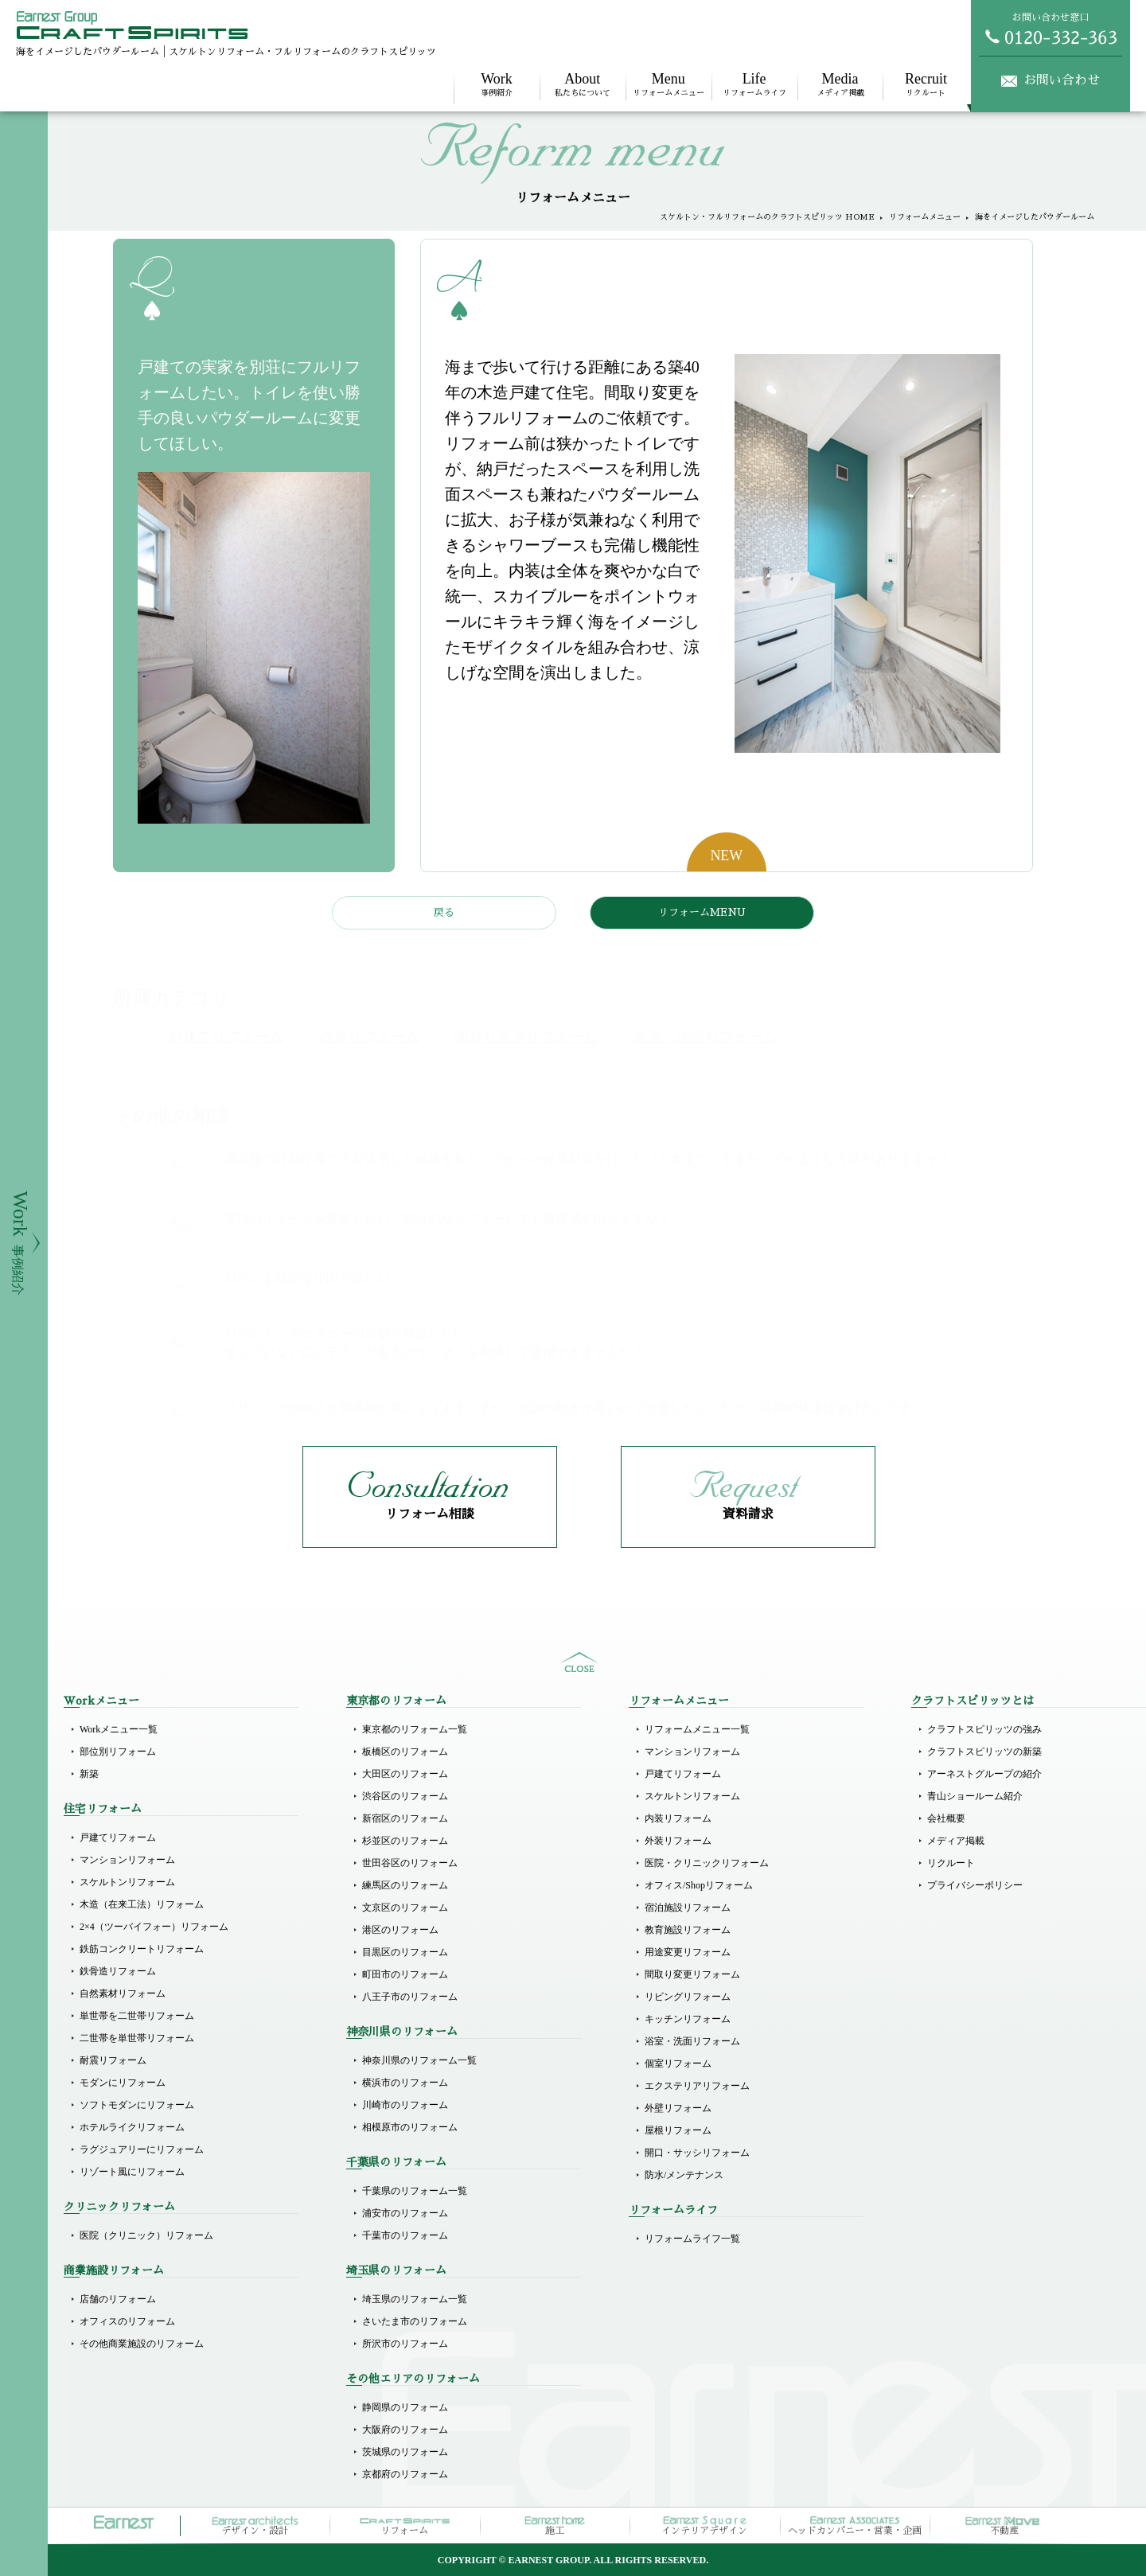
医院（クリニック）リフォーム (146, 2235)
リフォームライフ (754, 84)
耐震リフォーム (113, 2060)
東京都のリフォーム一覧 (414, 1729)
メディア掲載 (840, 84)
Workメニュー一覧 (119, 1729)
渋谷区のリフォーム (405, 1796)
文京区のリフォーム (405, 1907)
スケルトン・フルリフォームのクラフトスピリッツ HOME (767, 217)
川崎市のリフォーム (405, 2104)
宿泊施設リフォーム (688, 1907)
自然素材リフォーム (123, 1993)
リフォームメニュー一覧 (697, 1729)
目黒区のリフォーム (405, 1952)
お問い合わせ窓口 (1050, 29)
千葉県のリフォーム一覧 (414, 2190)
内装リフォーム (678, 1818)
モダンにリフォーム (123, 2082)
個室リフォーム (678, 2063)
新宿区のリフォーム (405, 1818)
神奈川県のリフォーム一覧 (419, 2060)
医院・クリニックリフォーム (707, 1863)
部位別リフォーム (118, 1751)
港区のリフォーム (400, 1929)
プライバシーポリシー (975, 1885)
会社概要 (946, 1818)
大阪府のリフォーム (405, 2429)
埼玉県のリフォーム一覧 (414, 2299)
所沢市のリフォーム (405, 2343)
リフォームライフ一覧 (692, 2238)
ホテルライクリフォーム (132, 2127)
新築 (89, 1773)
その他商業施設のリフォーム (142, 2343)
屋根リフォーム (678, 2130)
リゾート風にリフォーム (132, 2171)
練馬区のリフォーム (405, 1885)
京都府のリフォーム (405, 2474)
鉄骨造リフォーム (118, 1971)
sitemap (579, 1662)
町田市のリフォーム (405, 1974)
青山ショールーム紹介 (975, 1796)
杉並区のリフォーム (405, 1840)
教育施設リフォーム (688, 1929)
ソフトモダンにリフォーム (137, 2104)
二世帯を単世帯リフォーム (137, 2038)
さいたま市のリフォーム (414, 2321)
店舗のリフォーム (118, 2299)
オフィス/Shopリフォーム (699, 1885)
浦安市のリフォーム (405, 2213)
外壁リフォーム (678, 2108)
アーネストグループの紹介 (984, 1773)
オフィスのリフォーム (127, 2321)
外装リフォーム (678, 1840)
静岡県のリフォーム (405, 2407)
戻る (444, 912)
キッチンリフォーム (688, 2019)
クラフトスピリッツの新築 (984, 1751)
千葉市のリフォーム (405, 2235)
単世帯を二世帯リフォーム (137, 2015)
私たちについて (582, 84)
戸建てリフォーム (118, 1837)
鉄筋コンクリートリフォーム (142, 1948)
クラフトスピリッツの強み (984, 1729)
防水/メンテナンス (684, 2174)
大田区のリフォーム (405, 1773)
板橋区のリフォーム (405, 1751)
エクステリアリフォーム (697, 2085)
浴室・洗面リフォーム (692, 2041)
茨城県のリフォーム (405, 2451)
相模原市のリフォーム (410, 2127)
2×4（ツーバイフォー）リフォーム (154, 1926)
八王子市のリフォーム (410, 1996)
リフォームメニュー (668, 84)
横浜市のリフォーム (405, 2082)
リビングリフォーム (688, 1996)
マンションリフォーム (127, 1859)
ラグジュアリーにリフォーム (142, 2149)
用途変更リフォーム (688, 1952)
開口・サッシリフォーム (697, 2152)
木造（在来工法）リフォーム (142, 1904)
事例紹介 (496, 84)
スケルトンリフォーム (127, 1882)
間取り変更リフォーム (692, 1974)
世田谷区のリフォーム (410, 1863)
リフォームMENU (702, 912)
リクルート (925, 84)
